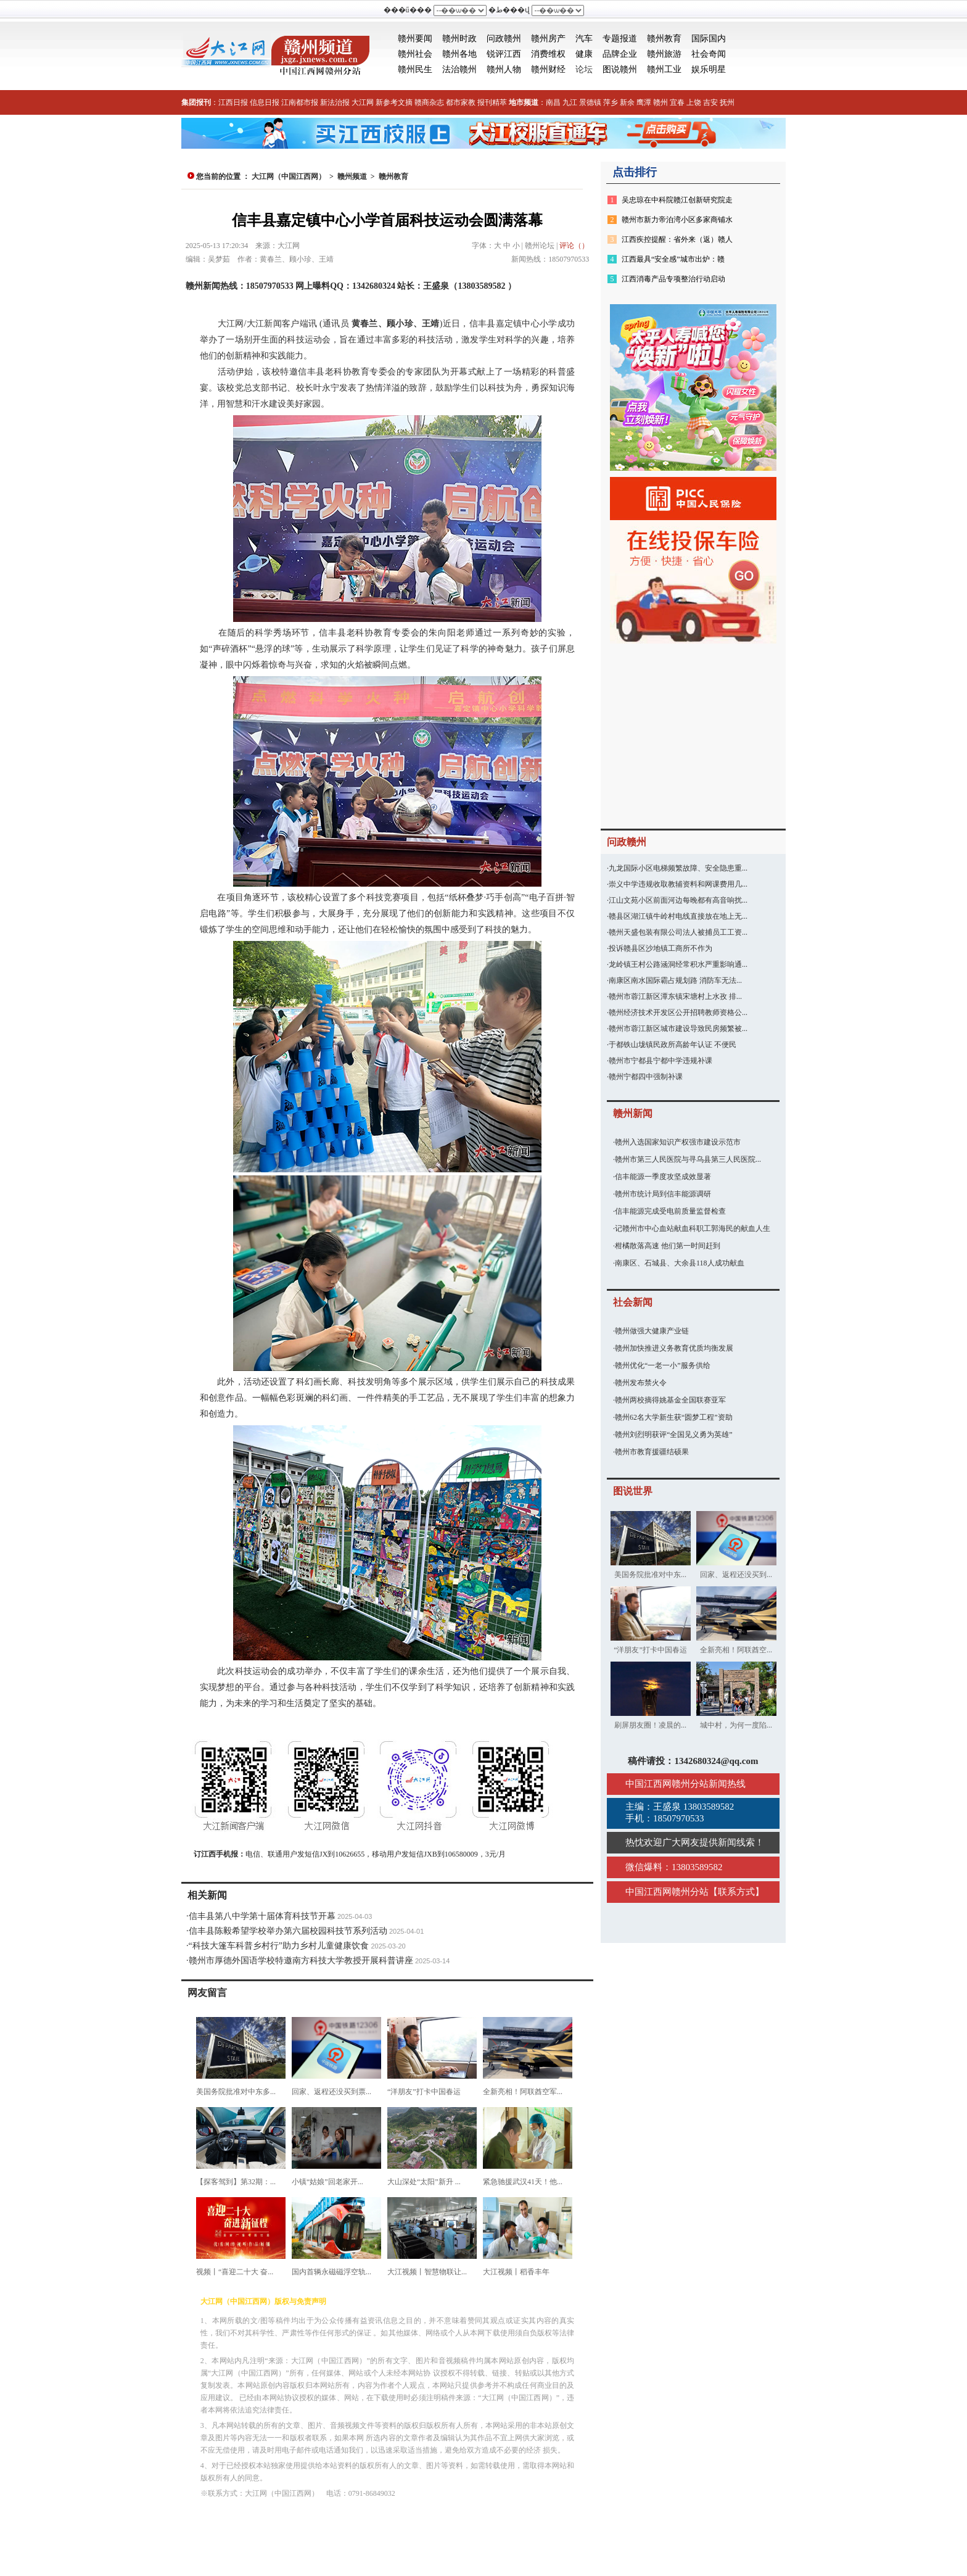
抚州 (727, 102)
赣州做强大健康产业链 (652, 1331)
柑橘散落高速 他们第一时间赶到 (667, 1245)
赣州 (660, 102)
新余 (627, 102)
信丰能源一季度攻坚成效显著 (663, 1176)
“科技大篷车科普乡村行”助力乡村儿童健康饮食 (279, 1945)
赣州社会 (415, 54)
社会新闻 (632, 1302)
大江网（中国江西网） (289, 176)
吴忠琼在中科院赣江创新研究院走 (677, 200)
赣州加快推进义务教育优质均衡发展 (674, 1348)
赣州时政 (459, 38)
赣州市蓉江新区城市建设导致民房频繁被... (678, 1028)
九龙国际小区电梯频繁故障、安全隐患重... (678, 868)
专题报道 (620, 38)
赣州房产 (548, 38)
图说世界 (632, 1491)
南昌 (553, 102)
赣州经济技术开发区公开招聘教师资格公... (678, 1012)
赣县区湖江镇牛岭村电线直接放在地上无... (678, 916)
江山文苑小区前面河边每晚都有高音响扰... (678, 900)
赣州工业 (664, 69)
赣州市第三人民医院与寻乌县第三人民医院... (688, 1159)
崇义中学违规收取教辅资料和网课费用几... (678, 884)
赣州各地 (459, 54)
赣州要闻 (415, 38)
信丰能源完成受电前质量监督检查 (670, 1211)
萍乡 (610, 102)
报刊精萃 (492, 102)
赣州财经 (548, 69)
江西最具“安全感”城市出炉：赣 (673, 259)
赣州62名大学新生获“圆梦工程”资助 (674, 1417)
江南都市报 (299, 102)
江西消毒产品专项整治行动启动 (673, 279)
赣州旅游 (664, 54)
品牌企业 (620, 54)
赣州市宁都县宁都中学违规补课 (660, 1060)
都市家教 (460, 102)
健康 (584, 54)
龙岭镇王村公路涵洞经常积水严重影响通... (678, 964)
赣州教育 (664, 38)
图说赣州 (620, 69)
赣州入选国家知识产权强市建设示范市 (678, 1142)
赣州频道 (352, 176)
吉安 (710, 102)
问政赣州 (504, 38)
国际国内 (708, 38)
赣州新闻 (632, 1113)
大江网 (363, 102)
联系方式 (736, 1892)
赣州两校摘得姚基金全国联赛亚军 (670, 1400)
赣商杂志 (429, 102)
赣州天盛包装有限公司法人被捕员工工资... (678, 932)
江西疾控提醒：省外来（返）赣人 (677, 239)
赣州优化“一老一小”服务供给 (662, 1365)
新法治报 (335, 102)
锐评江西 (504, 54)
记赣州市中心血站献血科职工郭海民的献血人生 (692, 1228)
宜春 (677, 102)
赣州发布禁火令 (641, 1382)
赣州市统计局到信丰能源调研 (663, 1194)
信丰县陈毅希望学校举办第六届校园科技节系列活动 (288, 1931)
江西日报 (233, 102)
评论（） (574, 245)
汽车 (584, 38)
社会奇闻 (708, 54)
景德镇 (590, 102)
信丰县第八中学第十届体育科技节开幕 (262, 1916)
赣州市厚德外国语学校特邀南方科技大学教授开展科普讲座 (301, 1960)
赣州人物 (504, 69)
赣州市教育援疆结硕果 (652, 1451)
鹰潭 (643, 102)
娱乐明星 (708, 69)
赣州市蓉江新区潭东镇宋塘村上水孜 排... (675, 996)
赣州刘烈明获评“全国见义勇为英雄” (674, 1434)
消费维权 (548, 54)
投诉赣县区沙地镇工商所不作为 (660, 948)
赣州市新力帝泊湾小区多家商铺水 (677, 219)
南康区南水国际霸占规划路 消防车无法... (675, 980)
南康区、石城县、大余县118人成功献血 (679, 1263)
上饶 (693, 102)
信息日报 (264, 102)
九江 (569, 102)
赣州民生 (415, 69)
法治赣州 (459, 69)
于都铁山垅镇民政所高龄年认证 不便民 (672, 1044)
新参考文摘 (394, 102)
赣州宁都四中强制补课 (646, 1076)
